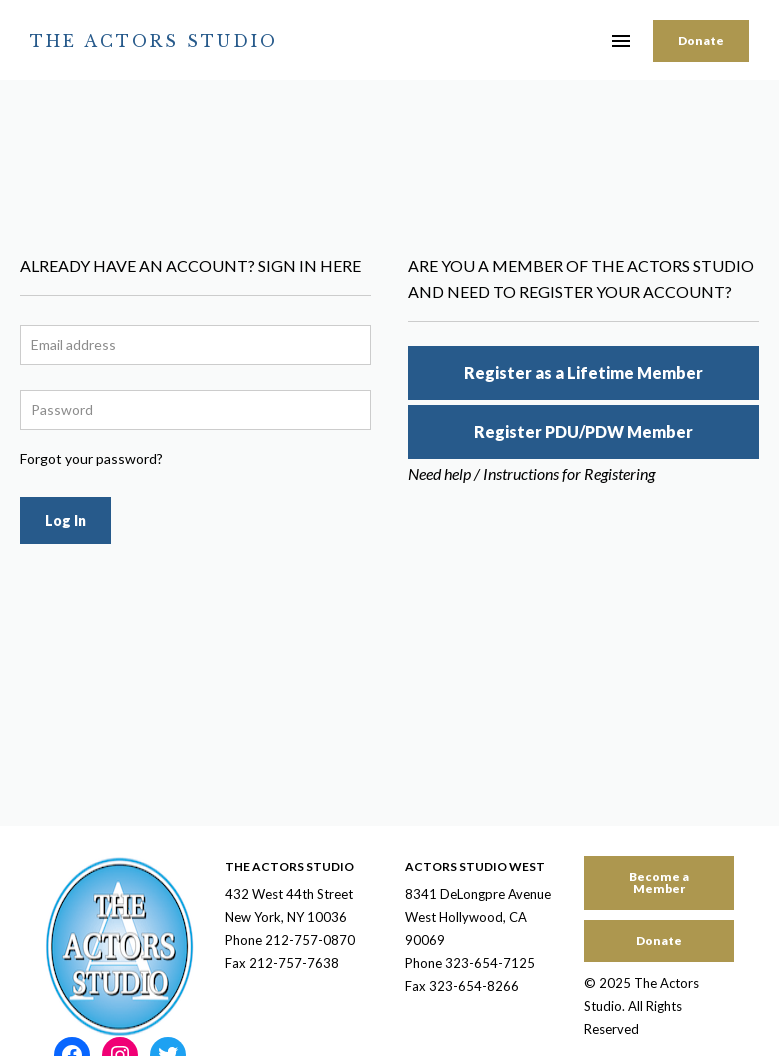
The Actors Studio (154, 41)
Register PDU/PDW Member (583, 431)
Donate (701, 40)
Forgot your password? (91, 458)
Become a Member (659, 882)
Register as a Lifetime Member (583, 372)
